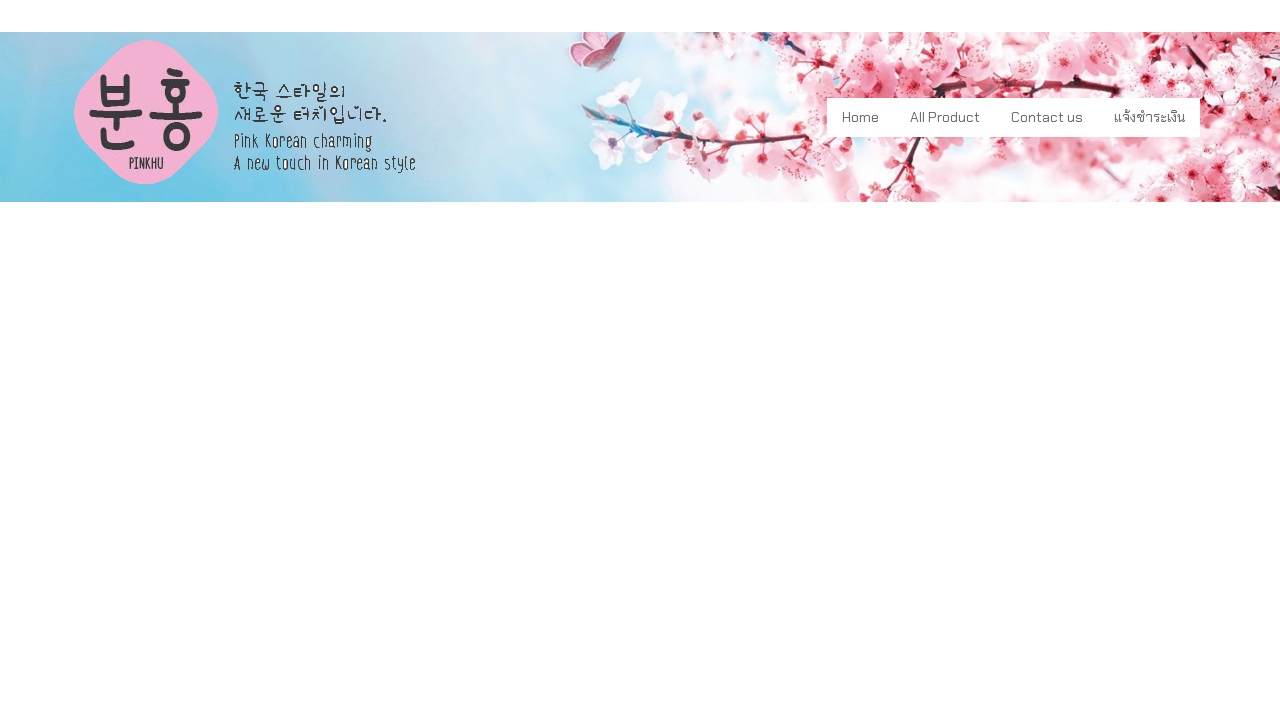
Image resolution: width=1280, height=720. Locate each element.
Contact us (1047, 117)
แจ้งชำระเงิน (1149, 117)
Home (860, 117)
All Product (945, 117)
